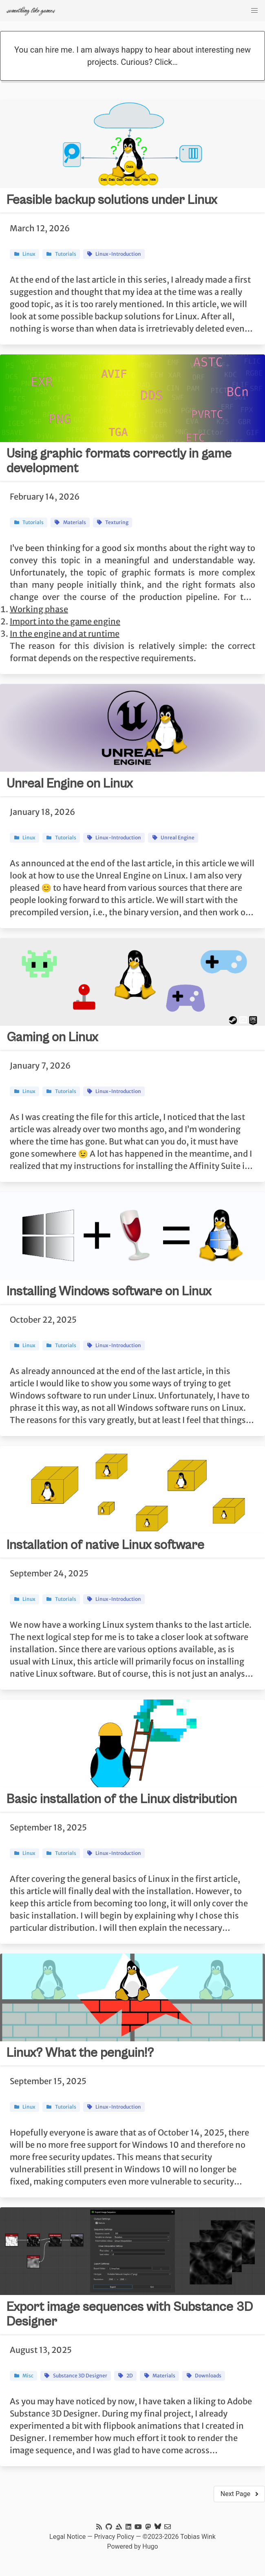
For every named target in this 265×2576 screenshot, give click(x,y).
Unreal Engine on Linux (69, 783)
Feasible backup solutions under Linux (112, 200)
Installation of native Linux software (105, 1545)
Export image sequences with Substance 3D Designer (130, 2314)
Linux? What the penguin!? (80, 2052)
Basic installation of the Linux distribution (122, 1799)
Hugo (150, 2546)
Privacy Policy (114, 2537)
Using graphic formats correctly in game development (119, 461)
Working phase (39, 609)
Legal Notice (67, 2537)
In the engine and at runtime (64, 634)
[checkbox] (254, 10)
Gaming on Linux (52, 1037)
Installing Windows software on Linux (109, 1291)
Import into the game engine (65, 621)
